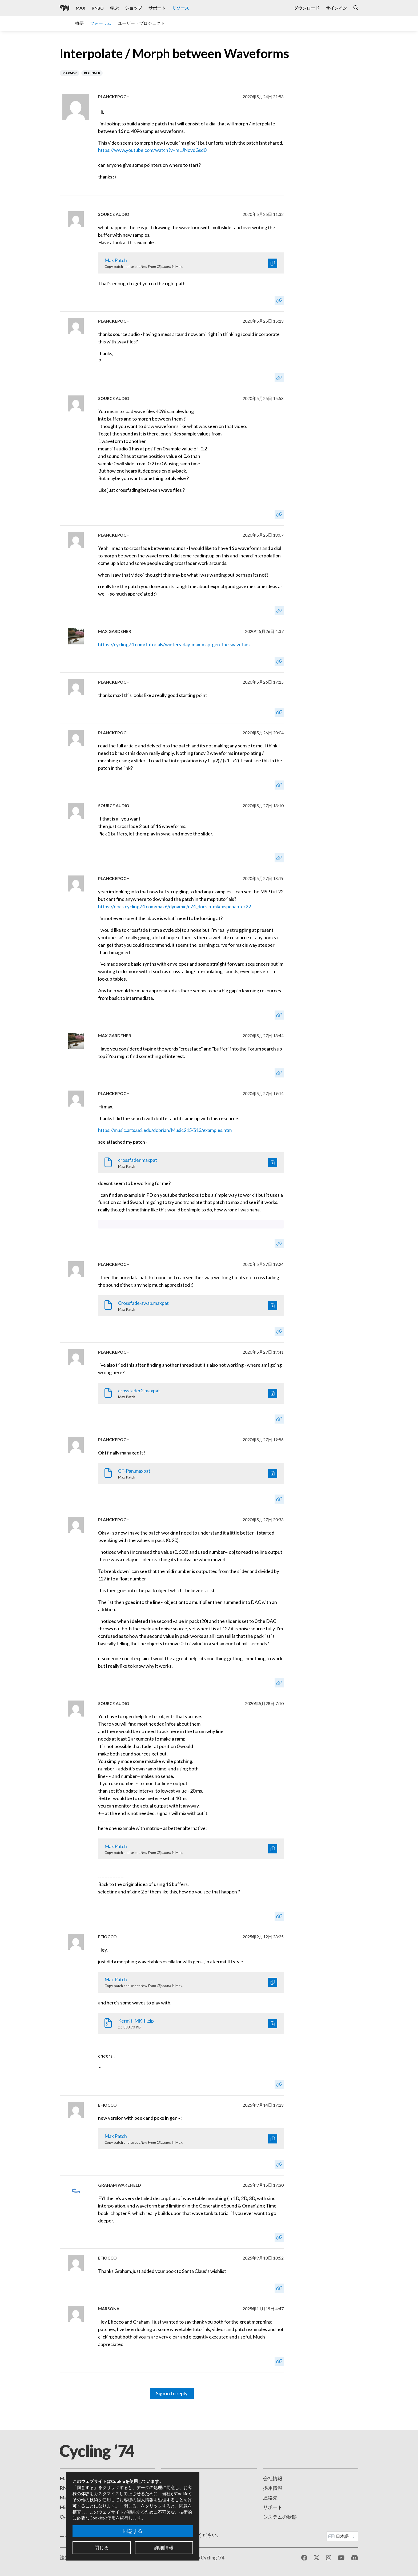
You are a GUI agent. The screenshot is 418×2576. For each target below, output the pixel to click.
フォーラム (100, 23)
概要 (79, 23)
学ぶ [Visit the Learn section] (114, 7)
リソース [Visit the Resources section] (180, 7)
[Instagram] (328, 2558)
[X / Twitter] (317, 2558)
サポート (272, 2507)
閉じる (101, 2547)
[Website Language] (342, 2536)
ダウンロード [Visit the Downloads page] (306, 7)
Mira (65, 2507)
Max (64, 2478)
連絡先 (270, 2497)
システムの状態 (280, 2517)
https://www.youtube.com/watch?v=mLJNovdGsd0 (152, 150)
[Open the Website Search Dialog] (355, 8)
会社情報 (272, 2478)
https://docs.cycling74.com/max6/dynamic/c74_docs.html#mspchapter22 (174, 906)
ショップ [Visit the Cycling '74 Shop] (133, 7)
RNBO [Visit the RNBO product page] (98, 7)
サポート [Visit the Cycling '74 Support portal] (157, 7)
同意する (132, 2531)
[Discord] (354, 2558)
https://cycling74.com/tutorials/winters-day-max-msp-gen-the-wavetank (174, 644)
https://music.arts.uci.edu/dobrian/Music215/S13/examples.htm (165, 1130)
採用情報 (272, 2488)
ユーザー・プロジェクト (141, 23)
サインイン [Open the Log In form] (336, 7)
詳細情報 (164, 2547)
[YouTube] (341, 2558)
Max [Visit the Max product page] (80, 7)
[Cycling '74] (64, 8)
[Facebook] (304, 2558)
